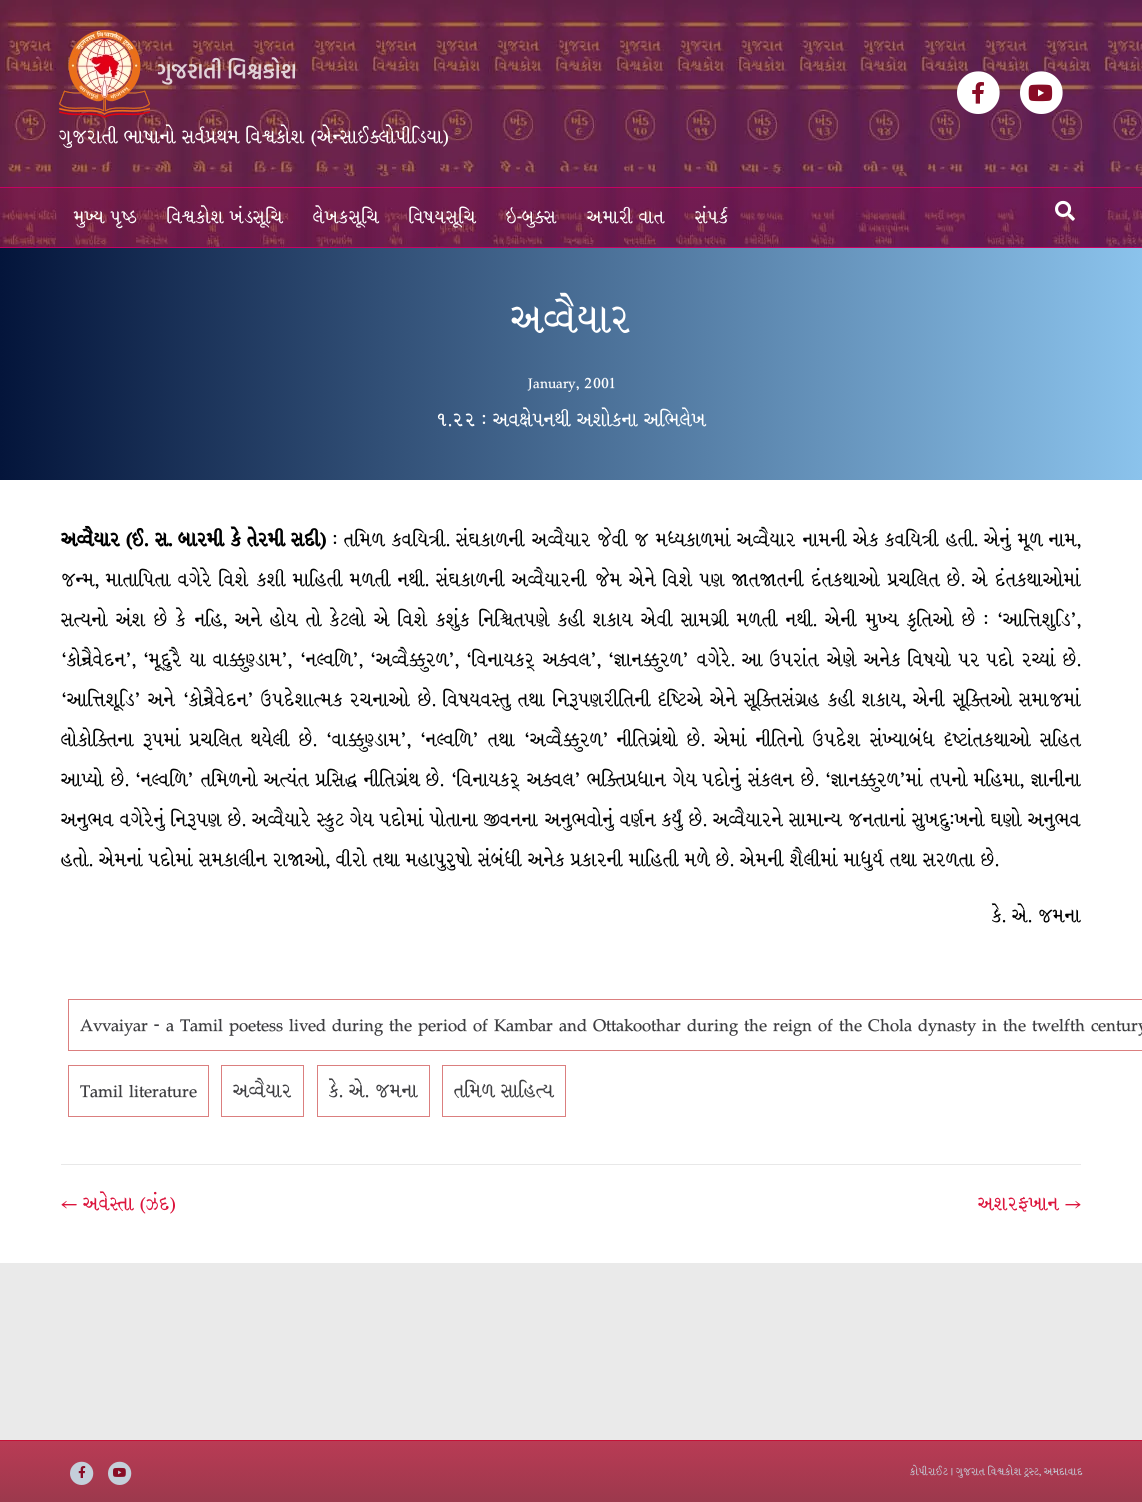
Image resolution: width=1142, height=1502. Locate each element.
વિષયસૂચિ (442, 217)
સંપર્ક (712, 217)
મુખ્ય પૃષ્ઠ (105, 217)
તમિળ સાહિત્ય (504, 1091)
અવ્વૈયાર (262, 1091)
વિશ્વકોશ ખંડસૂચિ (225, 217)
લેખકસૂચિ (346, 217)
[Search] (1065, 211)
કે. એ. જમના (373, 1091)
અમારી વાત (626, 217)
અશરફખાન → (1029, 1204)
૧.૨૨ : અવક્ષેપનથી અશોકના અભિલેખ (571, 420)
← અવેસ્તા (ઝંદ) (118, 1204)
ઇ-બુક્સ (531, 217)
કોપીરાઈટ (929, 1471)
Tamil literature (138, 1091)
